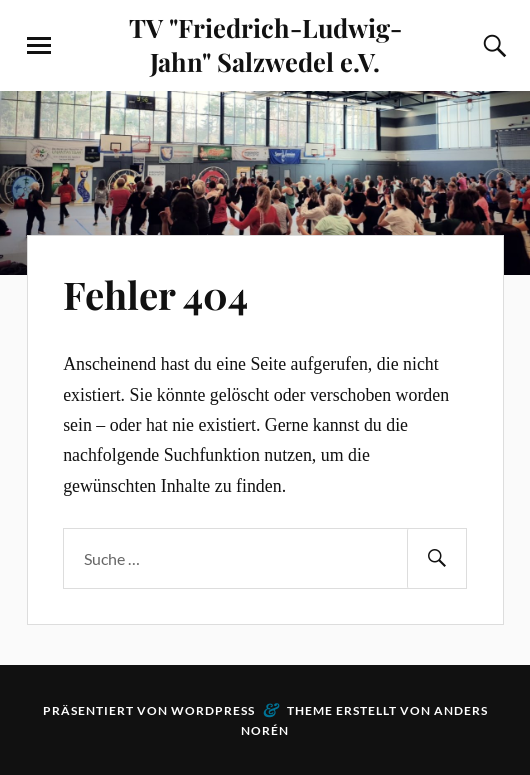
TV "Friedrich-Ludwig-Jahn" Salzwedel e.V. (265, 44)
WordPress (213, 710)
